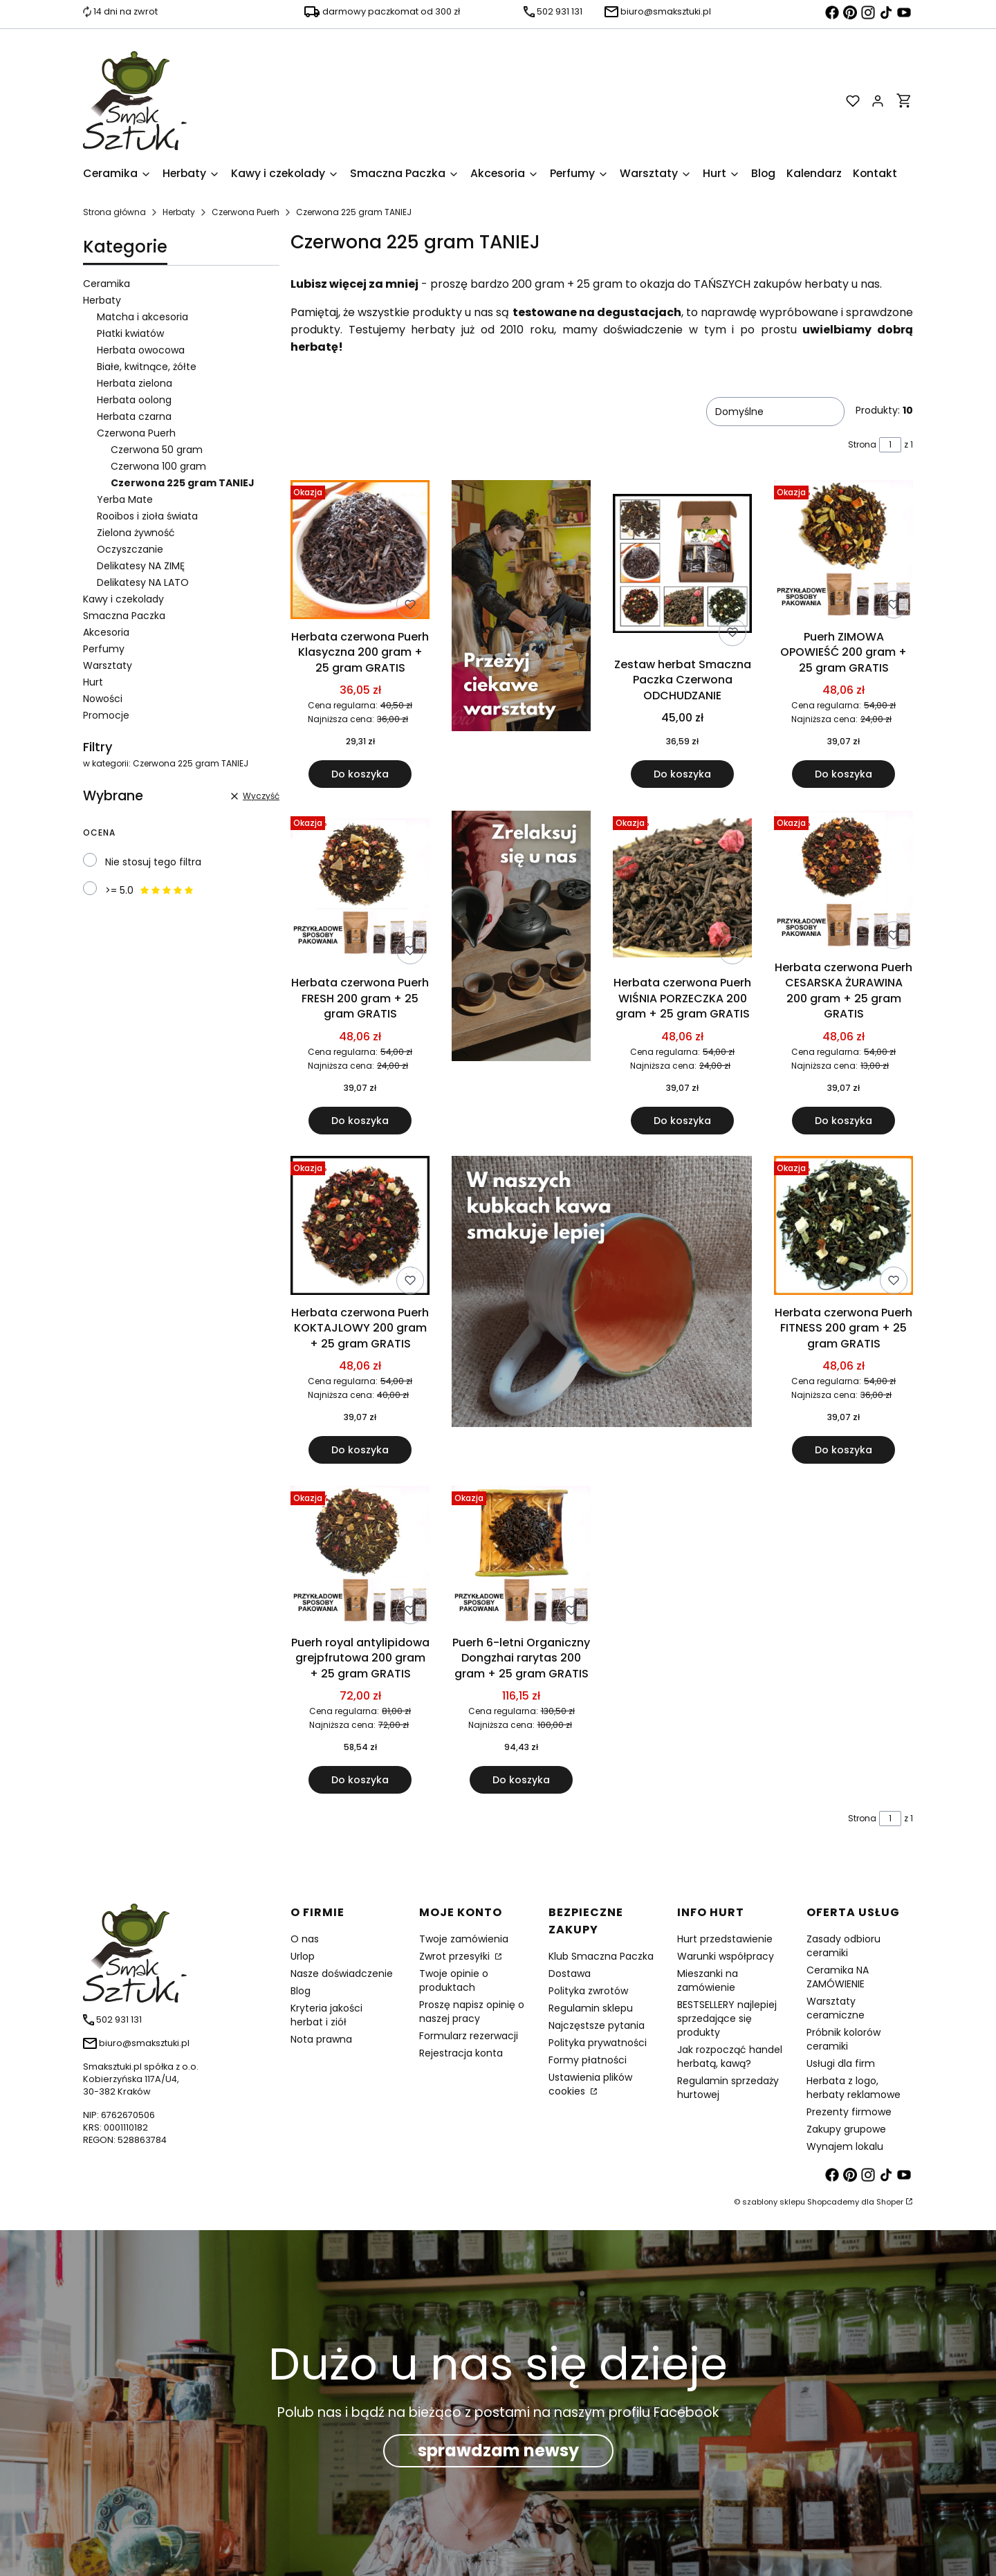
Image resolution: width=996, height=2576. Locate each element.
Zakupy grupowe (846, 2129)
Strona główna (114, 212)
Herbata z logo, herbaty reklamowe (853, 2087)
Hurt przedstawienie (725, 1939)
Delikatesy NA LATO (143, 582)
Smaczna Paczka (124, 616)
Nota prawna (321, 2039)
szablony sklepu (773, 2201)
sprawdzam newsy (498, 2450)
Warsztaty (107, 665)
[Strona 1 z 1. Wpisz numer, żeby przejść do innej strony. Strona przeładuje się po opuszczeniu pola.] (890, 444)
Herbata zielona (134, 383)
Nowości (102, 699)
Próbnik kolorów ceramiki (843, 2039)
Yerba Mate (125, 499)
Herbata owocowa (141, 350)
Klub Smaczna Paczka (601, 1956)
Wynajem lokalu (844, 2146)
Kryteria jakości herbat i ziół (326, 2015)
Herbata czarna (134, 416)
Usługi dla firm (840, 2063)
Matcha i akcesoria (142, 317)
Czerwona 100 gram (158, 466)
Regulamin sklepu (590, 2008)
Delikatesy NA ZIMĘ (141, 566)
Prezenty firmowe (849, 2112)
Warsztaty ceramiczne (835, 2008)
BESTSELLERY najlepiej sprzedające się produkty (727, 2018)
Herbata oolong (134, 400)
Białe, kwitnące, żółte (146, 367)
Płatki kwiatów (130, 333)
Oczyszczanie (130, 549)
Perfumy (103, 649)
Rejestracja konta (461, 2053)
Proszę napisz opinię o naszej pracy (471, 2011)
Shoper (889, 2201)
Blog (300, 1991)
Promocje (106, 715)
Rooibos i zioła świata (147, 516)
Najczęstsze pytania (596, 2025)
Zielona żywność (136, 533)
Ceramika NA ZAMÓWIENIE (837, 1977)
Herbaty (179, 212)
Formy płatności (587, 2060)
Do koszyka (360, 775)
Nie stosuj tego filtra (153, 862)
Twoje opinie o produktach (453, 1980)
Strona (862, 444)
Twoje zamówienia (463, 1939)
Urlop (302, 1956)
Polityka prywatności (597, 2043)
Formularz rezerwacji (468, 2036)
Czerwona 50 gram (157, 450)
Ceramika (106, 284)
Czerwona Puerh (245, 212)
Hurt (93, 682)
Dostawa (569, 1973)
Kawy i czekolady (123, 599)
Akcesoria (106, 632)
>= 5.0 (149, 890)
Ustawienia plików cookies (590, 2084)
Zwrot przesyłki (455, 1956)
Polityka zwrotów (588, 1991)
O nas (304, 1939)
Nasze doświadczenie (341, 1973)
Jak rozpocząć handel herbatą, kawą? (729, 2056)
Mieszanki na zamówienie (707, 1980)
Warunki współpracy (725, 1956)
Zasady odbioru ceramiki (843, 1946)
